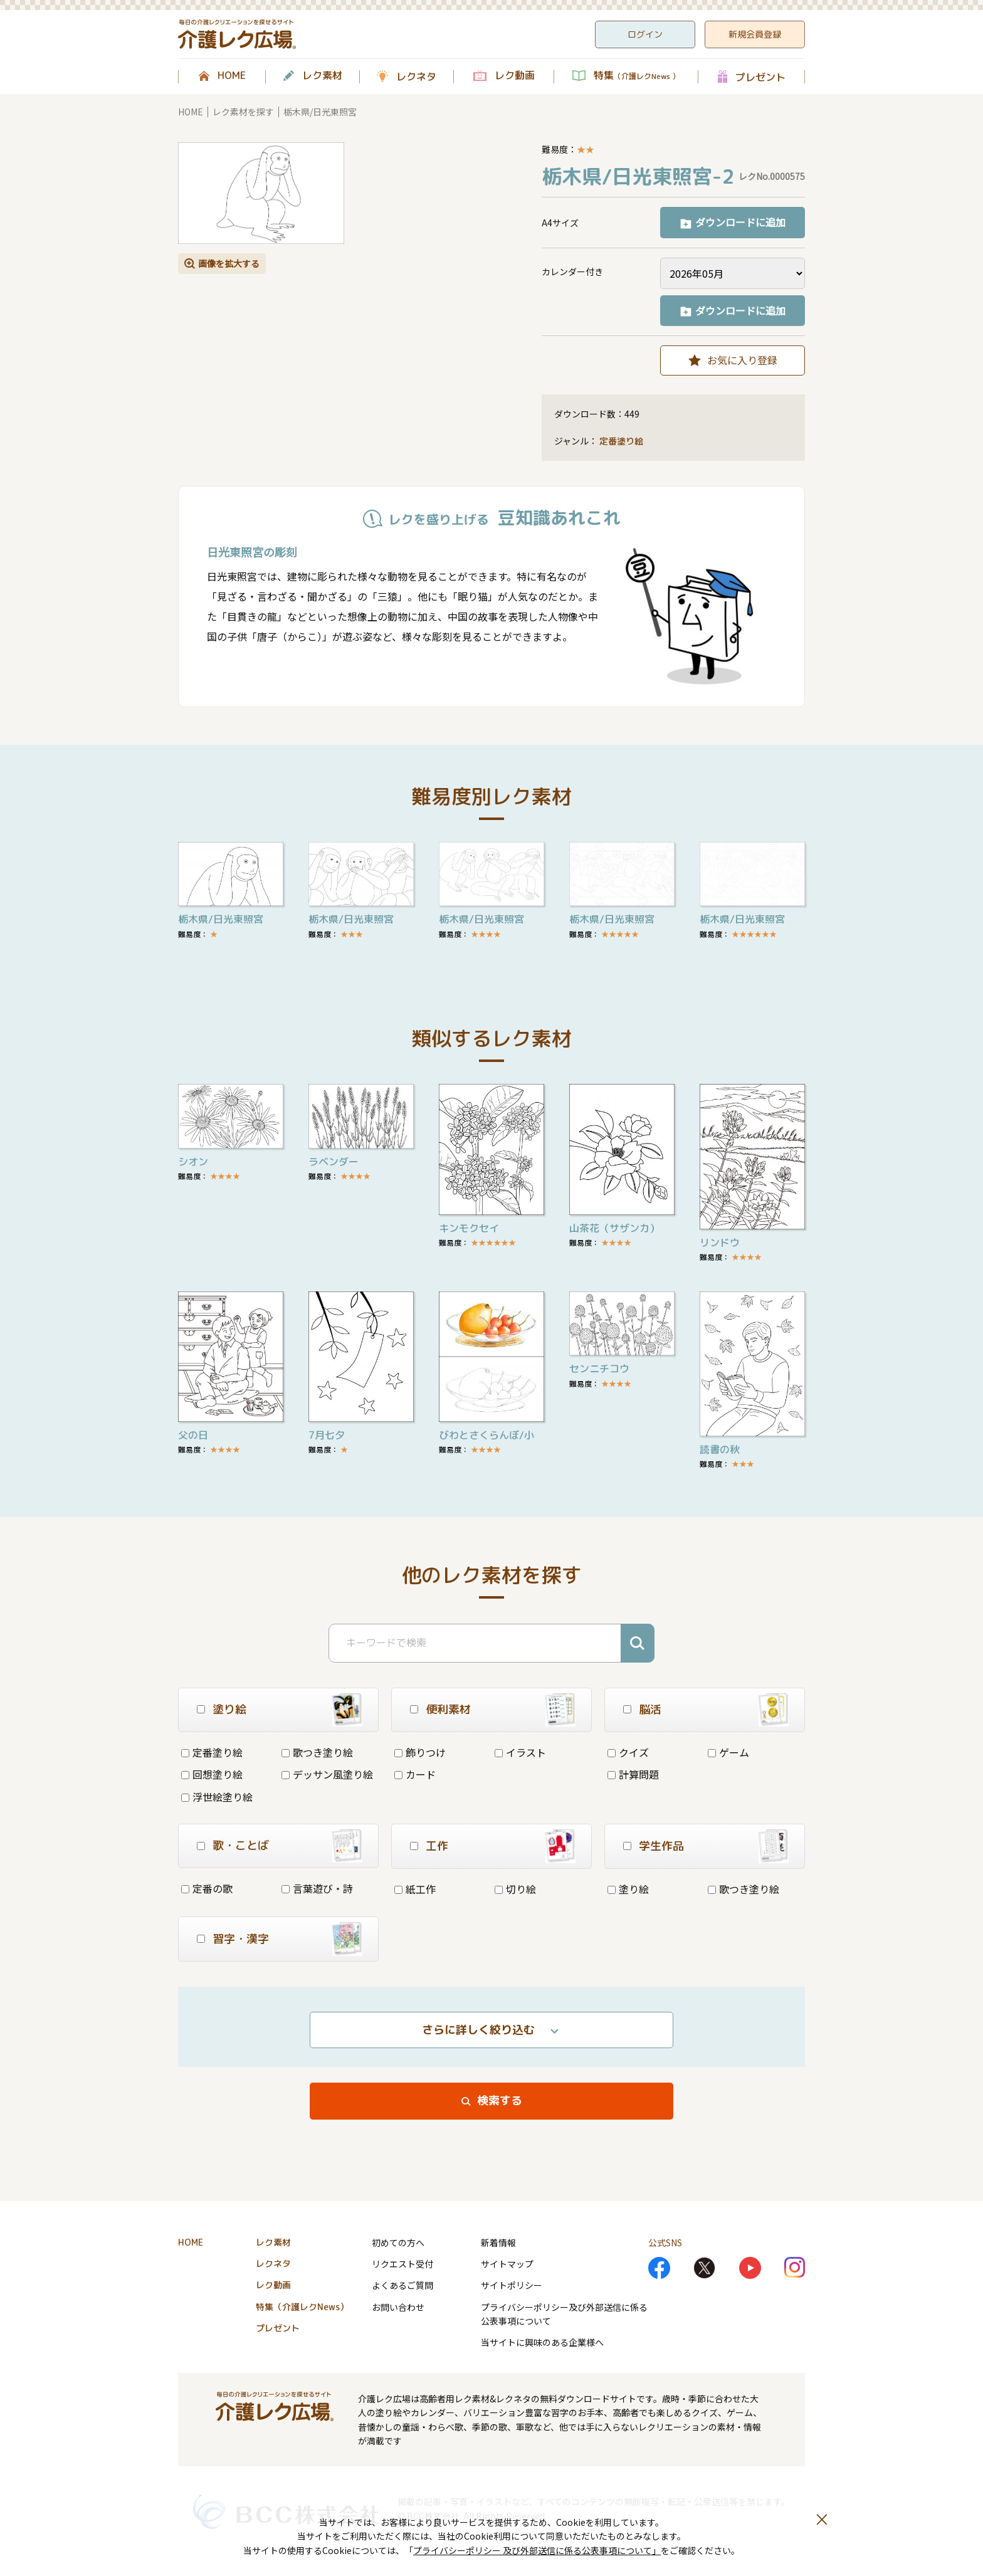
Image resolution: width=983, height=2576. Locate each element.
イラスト (520, 1752)
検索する (499, 2100)
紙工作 (415, 1888)
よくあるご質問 (402, 2285)
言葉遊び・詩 (317, 1888)
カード (415, 1774)
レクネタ (416, 76)
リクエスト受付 (402, 2264)
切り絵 (515, 1888)
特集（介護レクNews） (302, 2307)
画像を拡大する (229, 263)
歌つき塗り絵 (317, 1752)
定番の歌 (207, 1888)
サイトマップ (507, 2264)
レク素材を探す (243, 111)
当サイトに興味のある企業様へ (542, 2342)
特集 (637, 75)
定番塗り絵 (621, 441)
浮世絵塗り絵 (217, 1796)
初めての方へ (398, 2242)
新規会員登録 (754, 34)
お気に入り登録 (742, 359)
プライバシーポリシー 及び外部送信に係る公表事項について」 (537, 2550)
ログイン (645, 34)
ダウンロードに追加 (740, 221)
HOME (232, 75)
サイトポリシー (511, 2285)
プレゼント (760, 76)
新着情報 (498, 2242)
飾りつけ (420, 1752)
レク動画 (515, 75)
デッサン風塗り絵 (327, 1774)
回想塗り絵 (212, 1774)
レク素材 (322, 75)
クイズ (628, 1752)
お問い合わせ (398, 2307)
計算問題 (633, 1774)
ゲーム (728, 1752)
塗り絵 (628, 1888)
